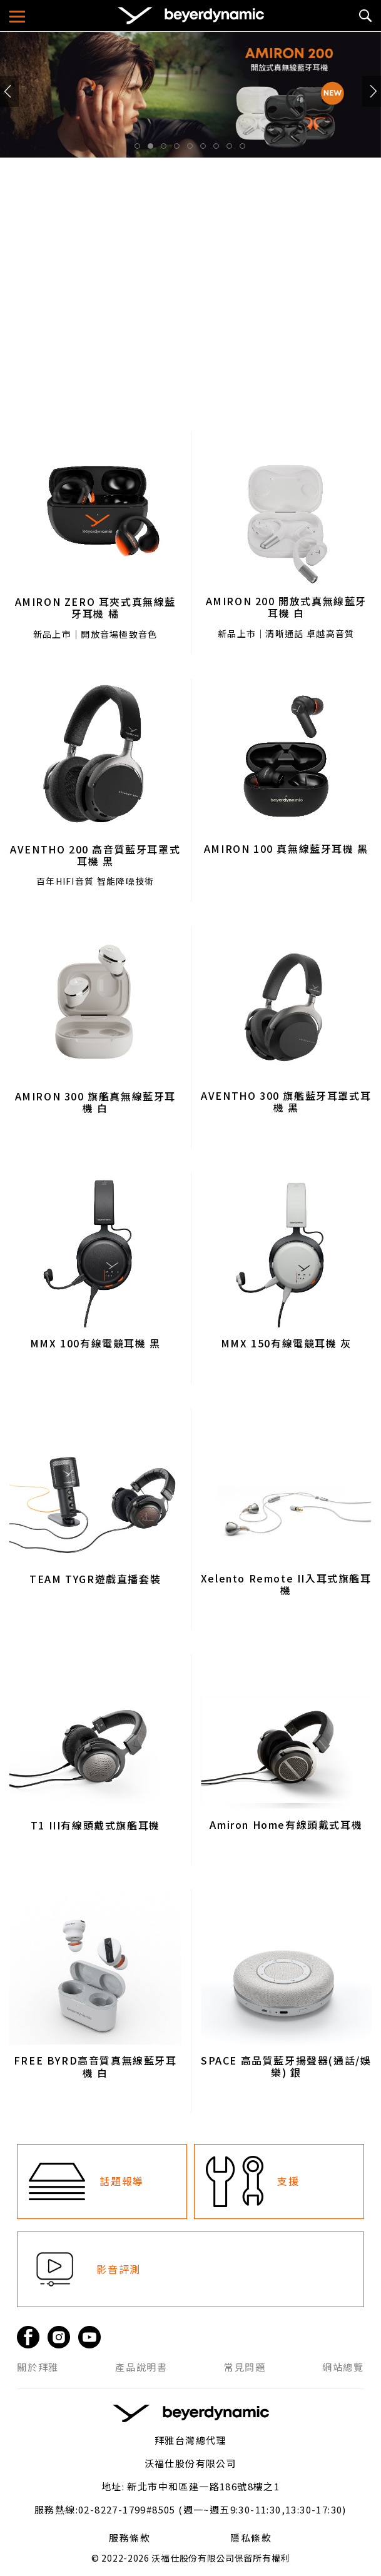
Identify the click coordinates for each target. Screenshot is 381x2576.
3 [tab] (167, 149)
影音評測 (118, 2269)
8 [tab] (232, 149)
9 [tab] (246, 149)
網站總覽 (342, 2367)
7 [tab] (219, 149)
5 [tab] (193, 149)
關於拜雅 (37, 2367)
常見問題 (244, 2367)
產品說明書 (141, 2367)
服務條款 (129, 2537)
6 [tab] (206, 149)
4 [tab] (180, 149)
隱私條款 (251, 2537)
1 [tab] (141, 149)
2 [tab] (154, 149)
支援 (288, 2180)
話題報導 (121, 2180)
